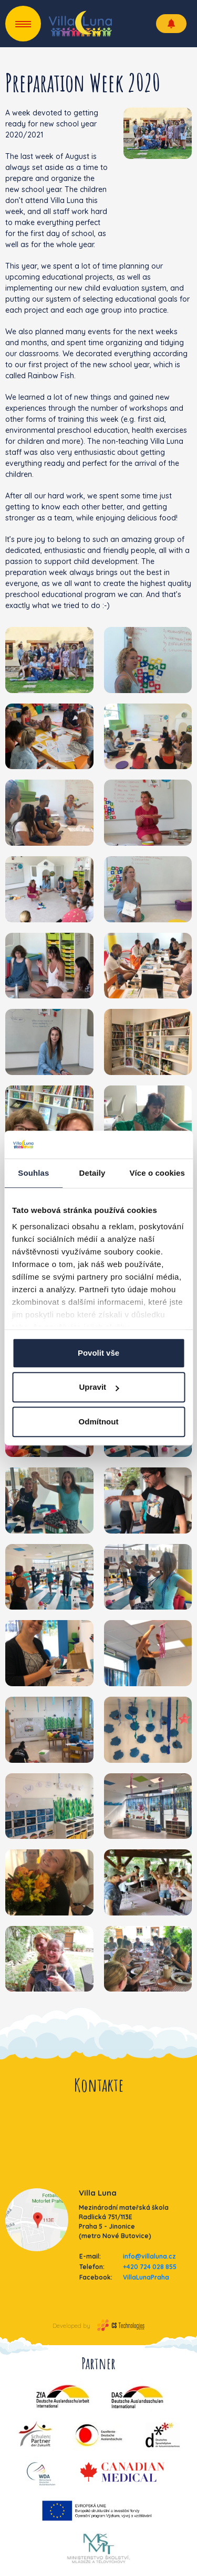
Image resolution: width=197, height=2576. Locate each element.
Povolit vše (98, 1352)
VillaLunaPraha (146, 2277)
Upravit (99, 1386)
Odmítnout (99, 1421)
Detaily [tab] (92, 1172)
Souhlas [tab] (33, 1172)
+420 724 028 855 (150, 2267)
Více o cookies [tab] (157, 1172)
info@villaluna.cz (149, 2256)
